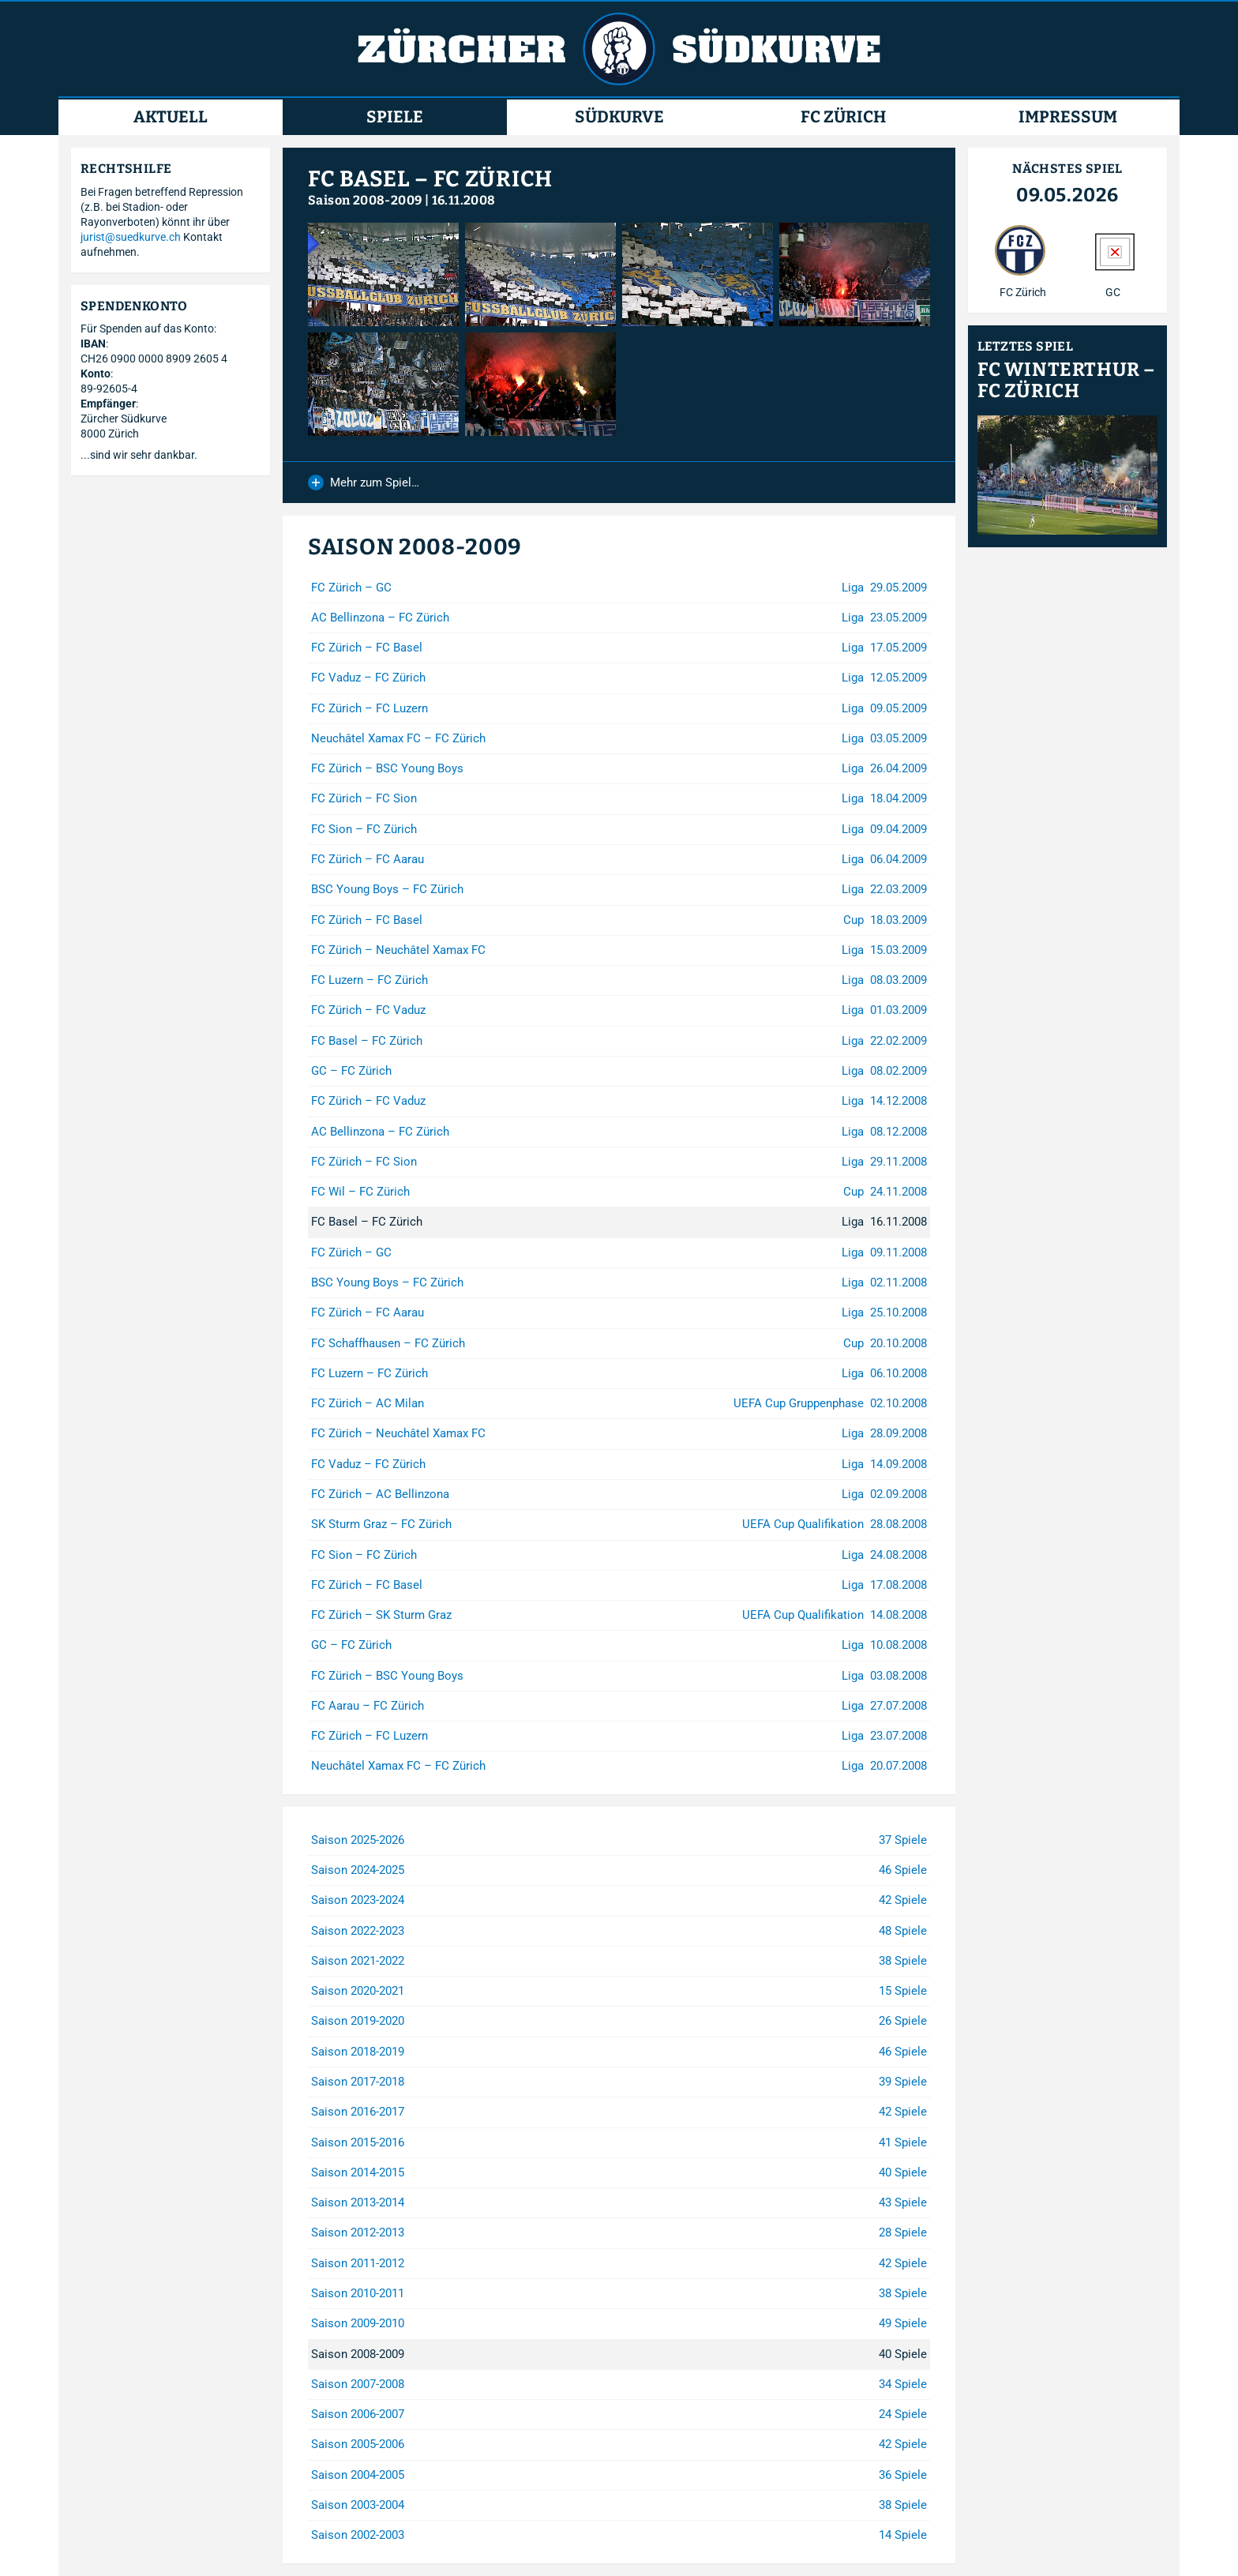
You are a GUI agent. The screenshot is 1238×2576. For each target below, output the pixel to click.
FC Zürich (843, 117)
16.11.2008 (464, 200)
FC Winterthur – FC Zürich (1066, 381)
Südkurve (619, 117)
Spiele (394, 117)
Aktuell (170, 117)
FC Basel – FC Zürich (430, 179)
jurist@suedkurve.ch (131, 237)
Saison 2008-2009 (365, 200)
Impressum (1068, 117)
